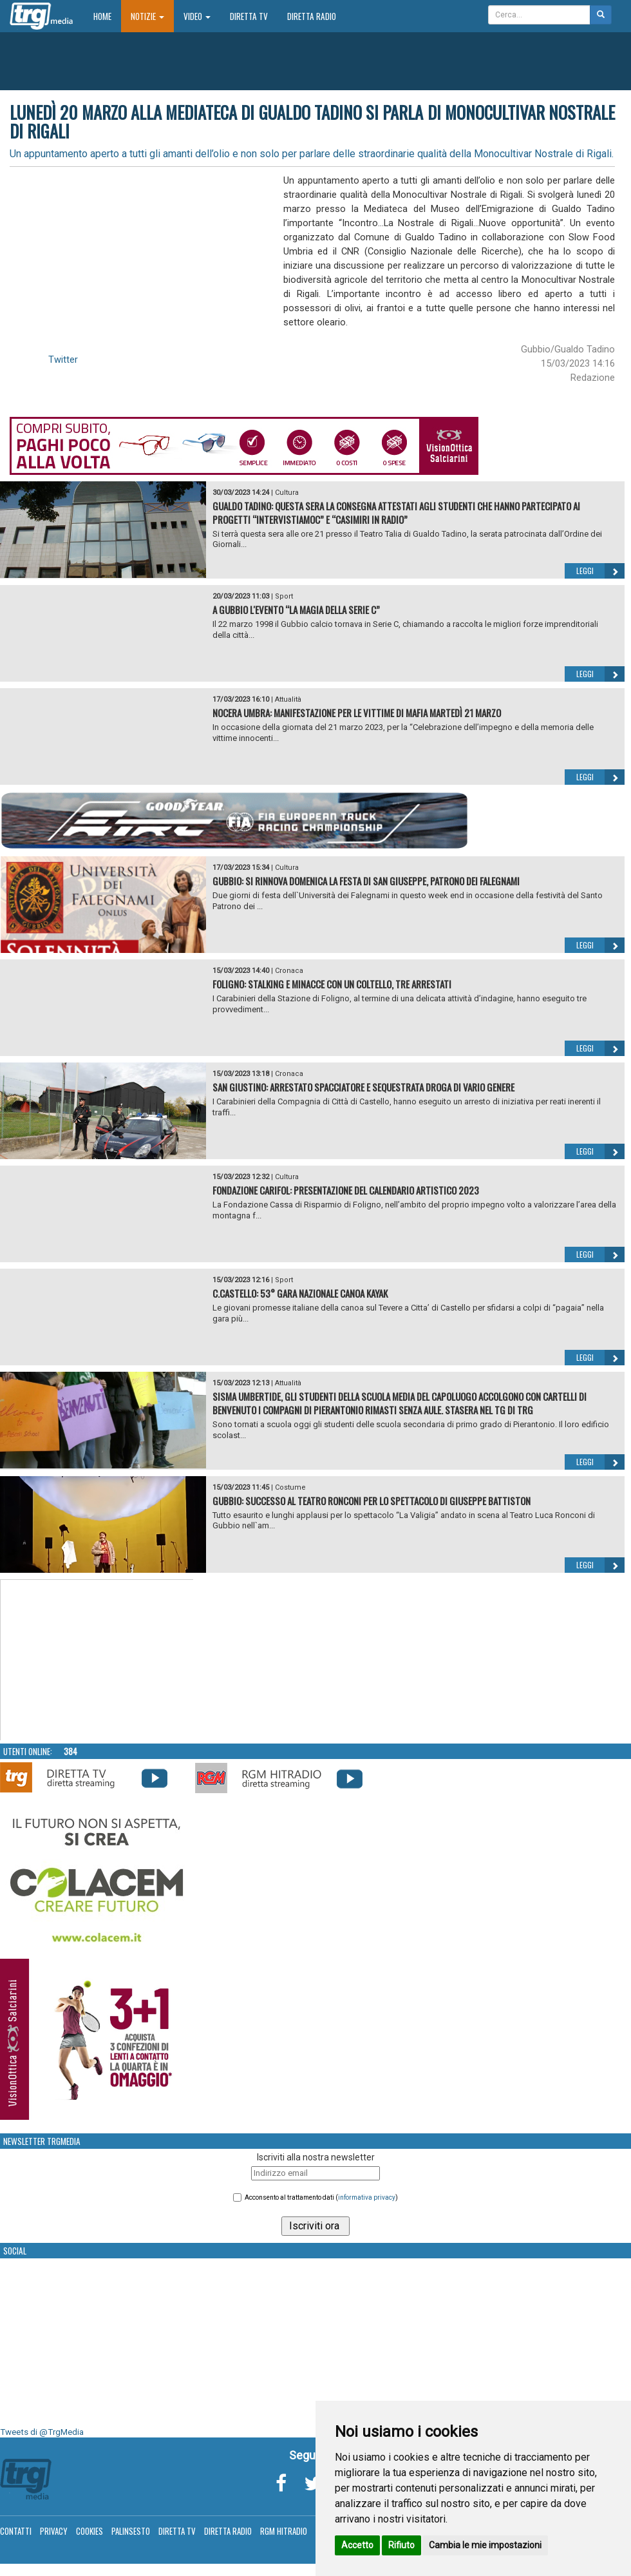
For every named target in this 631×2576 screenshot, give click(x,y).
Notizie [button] (147, 16)
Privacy (54, 2530)
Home (107, 16)
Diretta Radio (311, 16)
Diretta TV (249, 16)
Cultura (287, 492)
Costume (290, 1487)
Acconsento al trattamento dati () (321, 2197)
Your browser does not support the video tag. (97, 1660)
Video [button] (197, 16)
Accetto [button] (357, 2545)
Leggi (600, 571)
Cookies (89, 2530)
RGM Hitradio (283, 2530)
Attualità (288, 699)
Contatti (16, 2530)
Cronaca (289, 970)
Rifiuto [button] (401, 2545)
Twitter (63, 359)
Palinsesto (130, 2530)
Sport (284, 596)
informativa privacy (366, 2197)
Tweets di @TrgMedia (42, 2432)
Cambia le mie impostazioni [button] (485, 2545)
